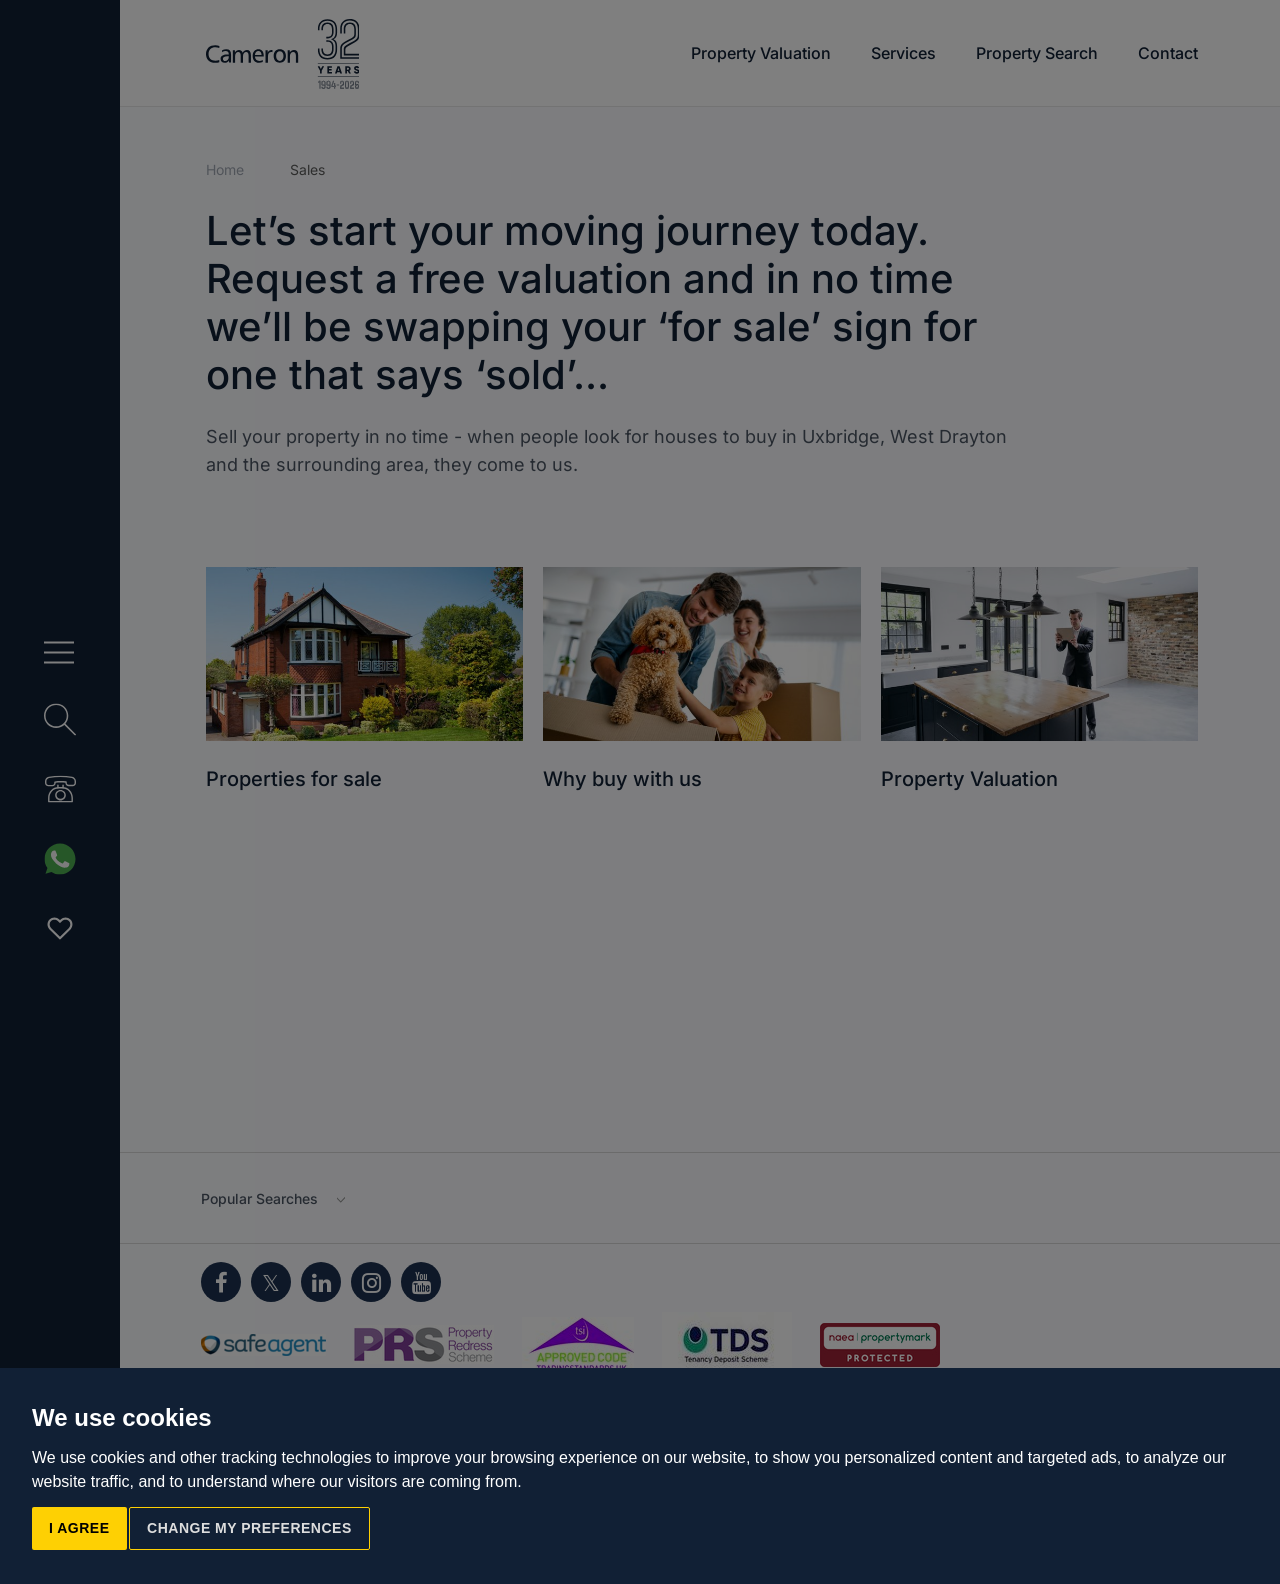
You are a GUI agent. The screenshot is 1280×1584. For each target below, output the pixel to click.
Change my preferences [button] (249, 1528)
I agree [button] (79, 1528)
